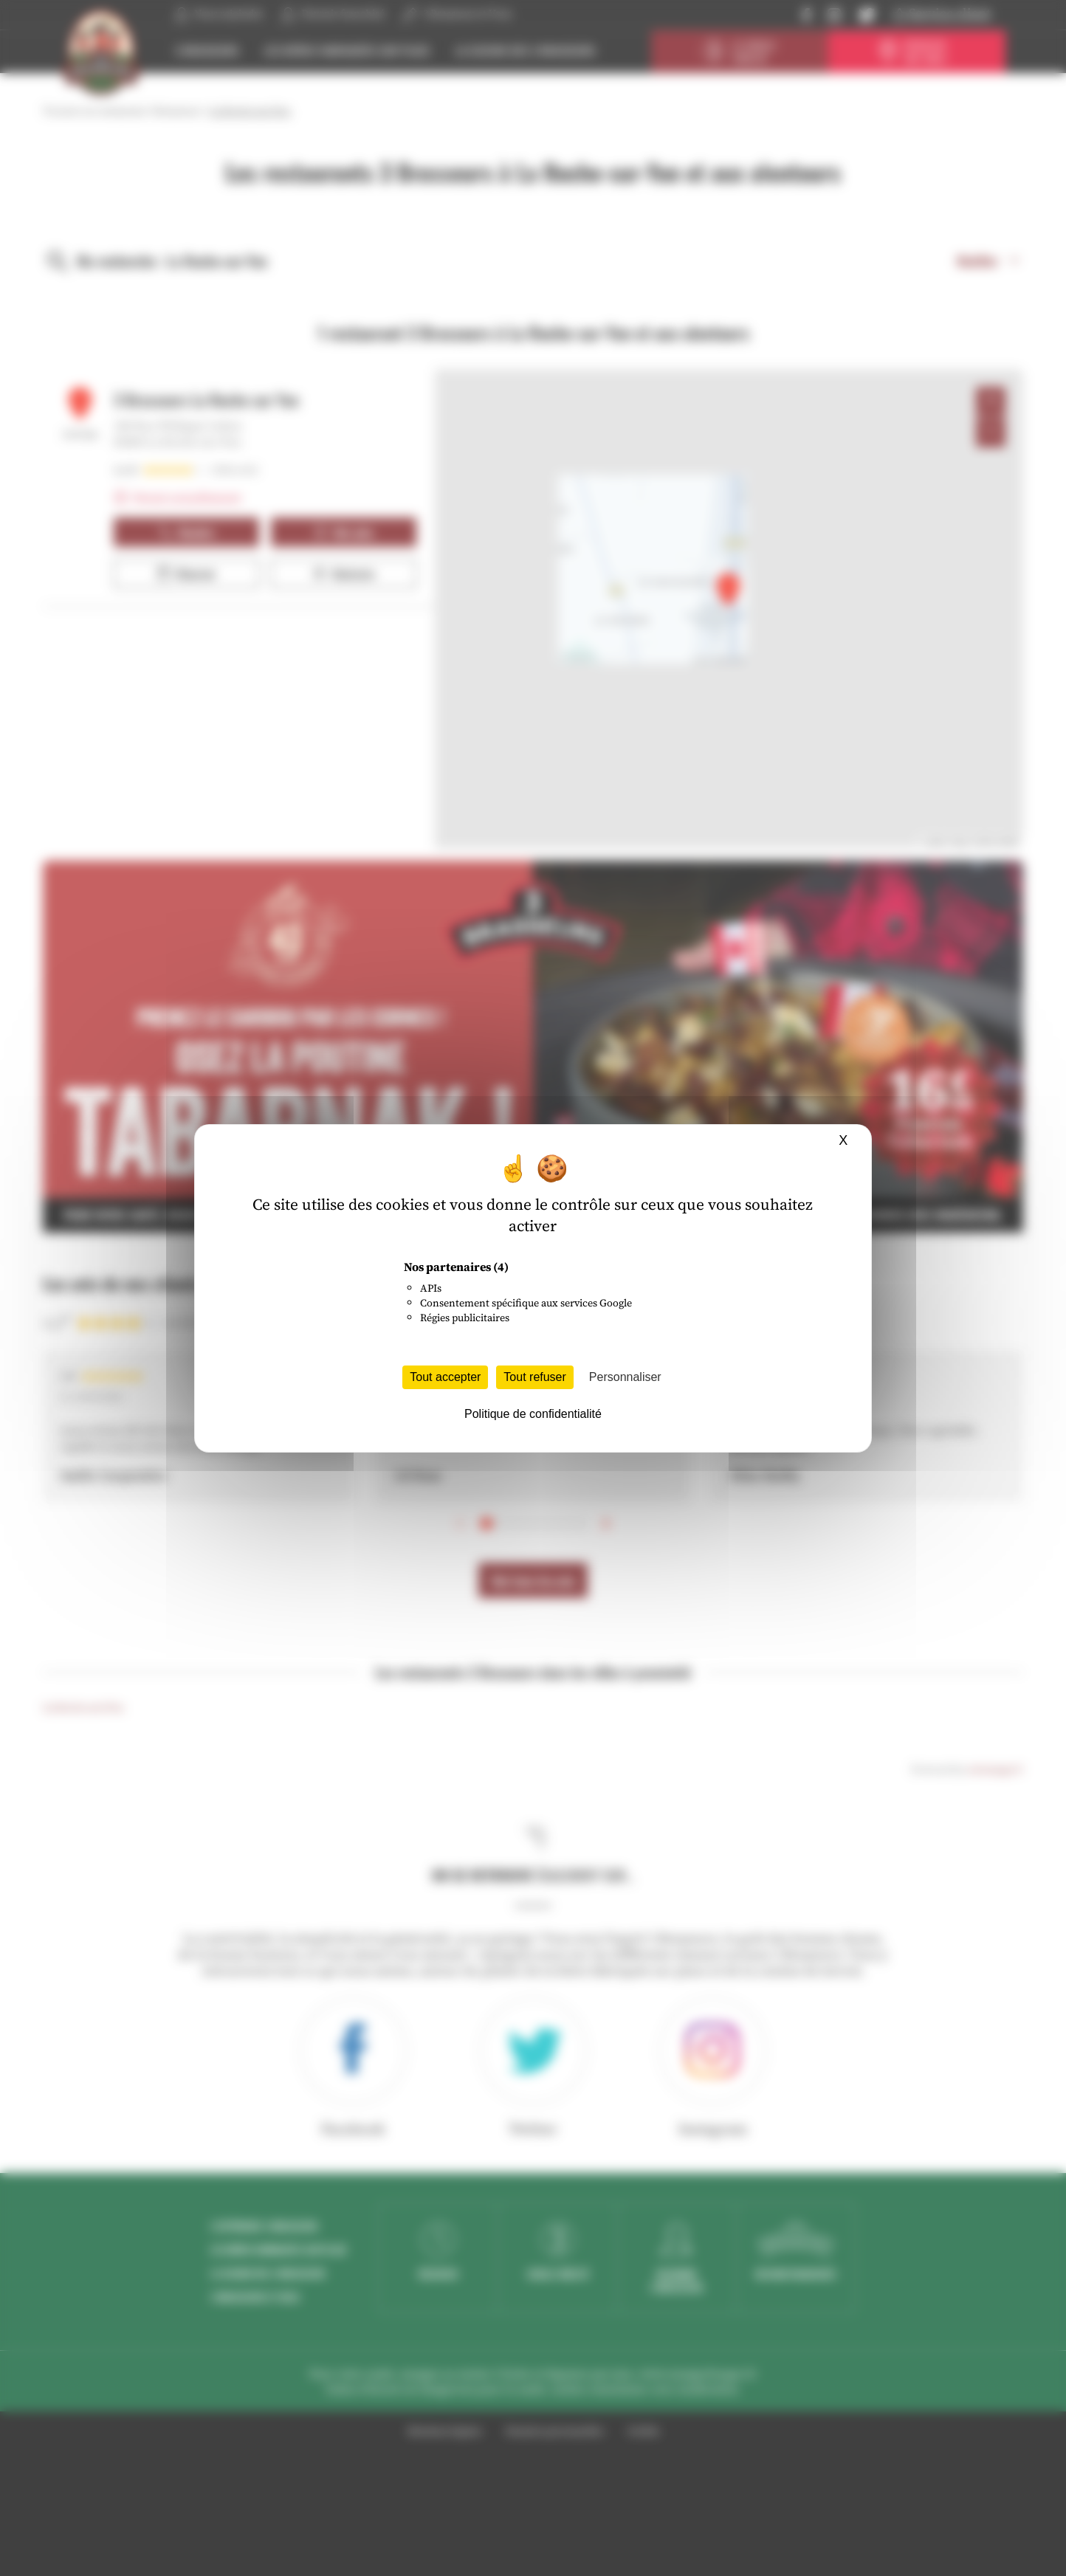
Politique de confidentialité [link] (533, 1414)
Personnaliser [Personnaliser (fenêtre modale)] (625, 1377)
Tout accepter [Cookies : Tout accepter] (445, 1377)
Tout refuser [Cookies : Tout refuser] (534, 1377)
